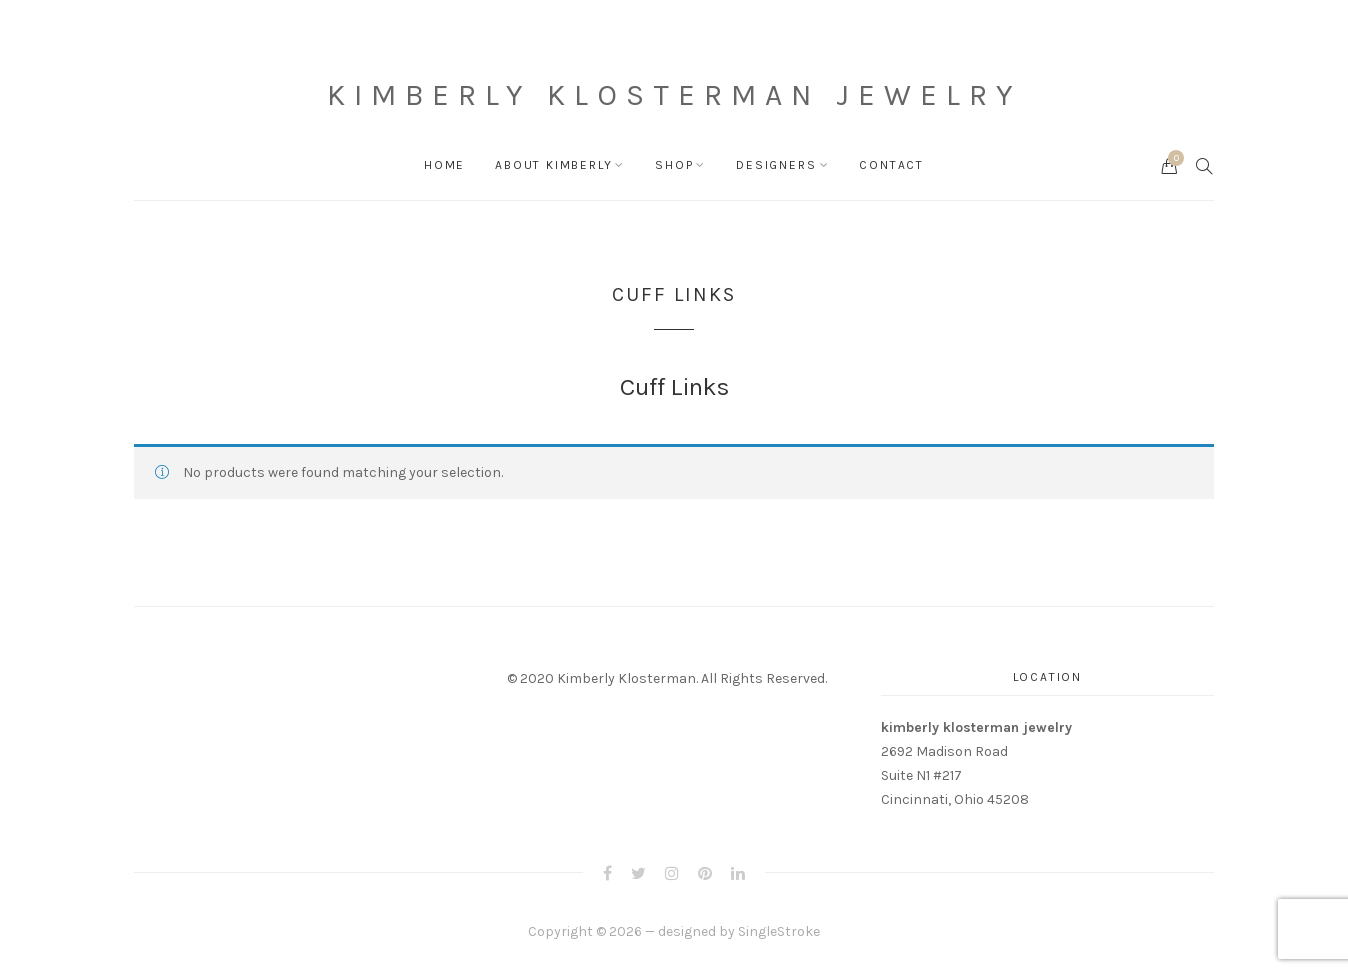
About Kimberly (553, 165)
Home (444, 165)
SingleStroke (779, 931)
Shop (674, 165)
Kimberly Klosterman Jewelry (674, 95)
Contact (891, 165)
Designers (776, 165)
